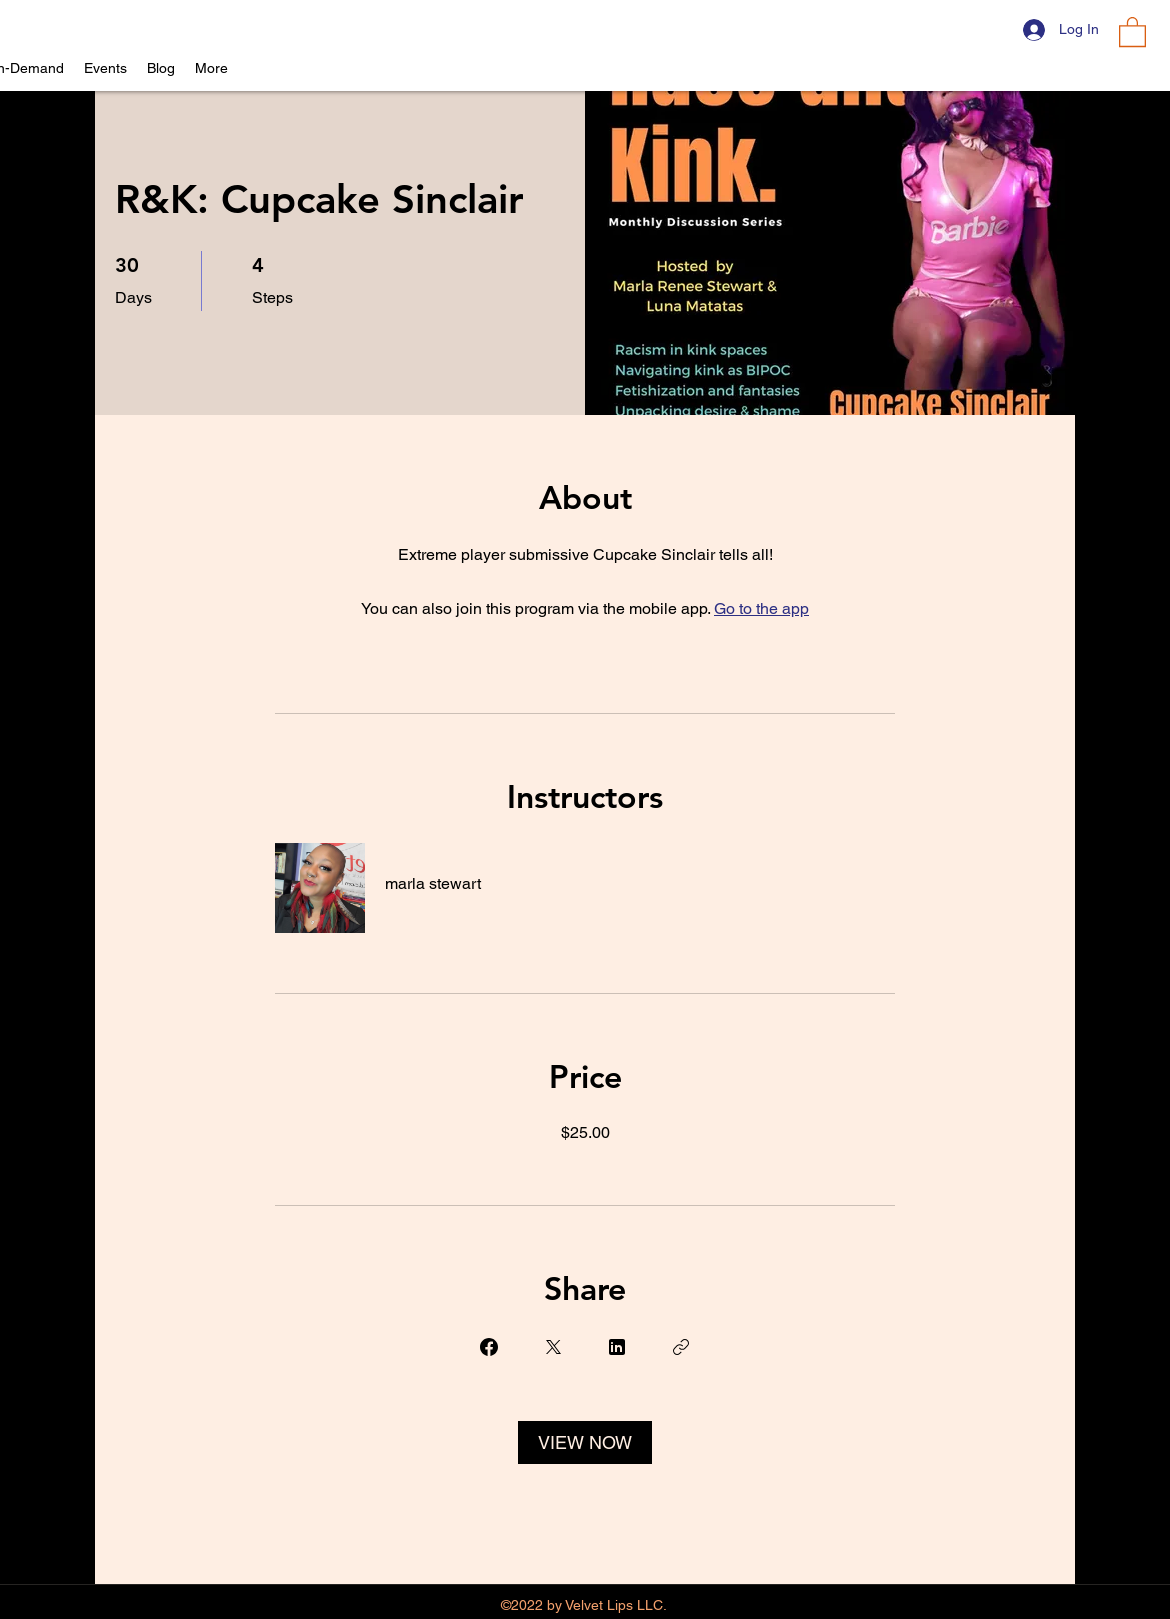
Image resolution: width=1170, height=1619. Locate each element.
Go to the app (761, 608)
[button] (1132, 31)
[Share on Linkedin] (617, 1347)
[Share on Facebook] (489, 1347)
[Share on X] (553, 1347)
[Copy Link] (681, 1347)
